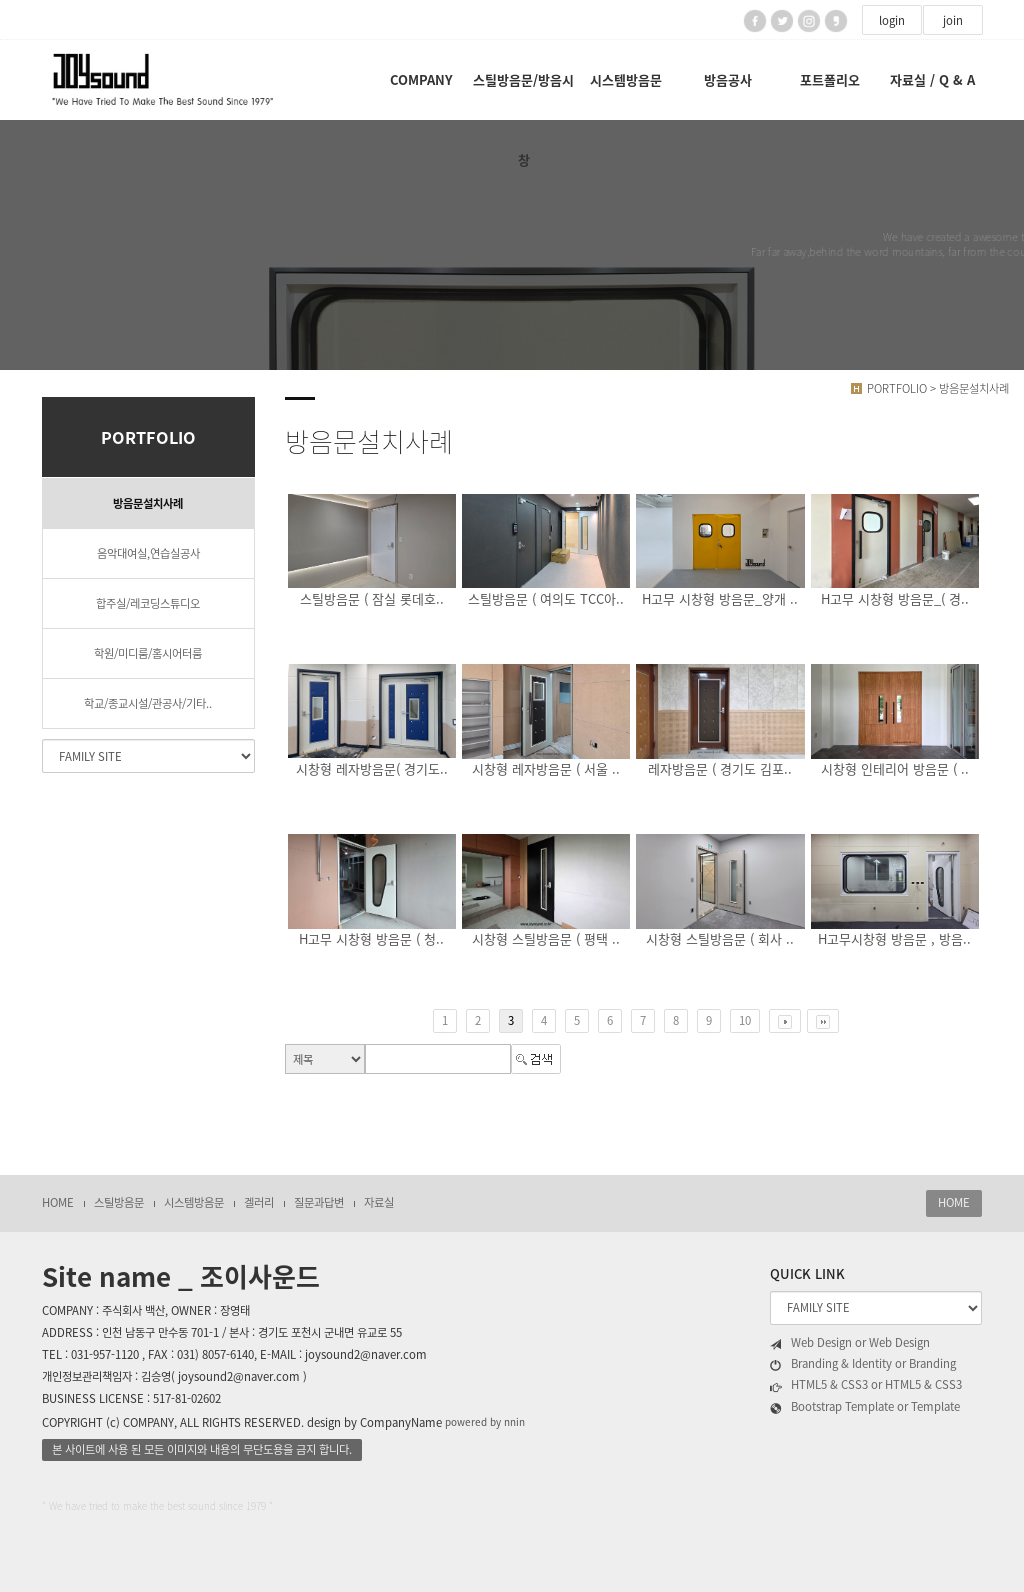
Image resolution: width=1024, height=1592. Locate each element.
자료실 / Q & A (932, 79)
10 (745, 1020)
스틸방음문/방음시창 (523, 95)
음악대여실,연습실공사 (148, 553)
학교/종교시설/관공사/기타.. (148, 703)
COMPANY (421, 79)
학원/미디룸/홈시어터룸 (148, 653)
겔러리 (259, 1202)
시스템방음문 (626, 79)
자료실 (379, 1202)
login (892, 20)
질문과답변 (319, 1202)
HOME (58, 1202)
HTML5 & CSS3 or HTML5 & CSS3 (866, 1385)
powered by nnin (485, 1422)
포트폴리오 (830, 79)
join (953, 20)
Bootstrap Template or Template (865, 1407)
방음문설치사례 (148, 503)
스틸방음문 (119, 1202)
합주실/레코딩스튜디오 (148, 603)
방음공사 (728, 79)
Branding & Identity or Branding (863, 1364)
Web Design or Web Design (850, 1343)
